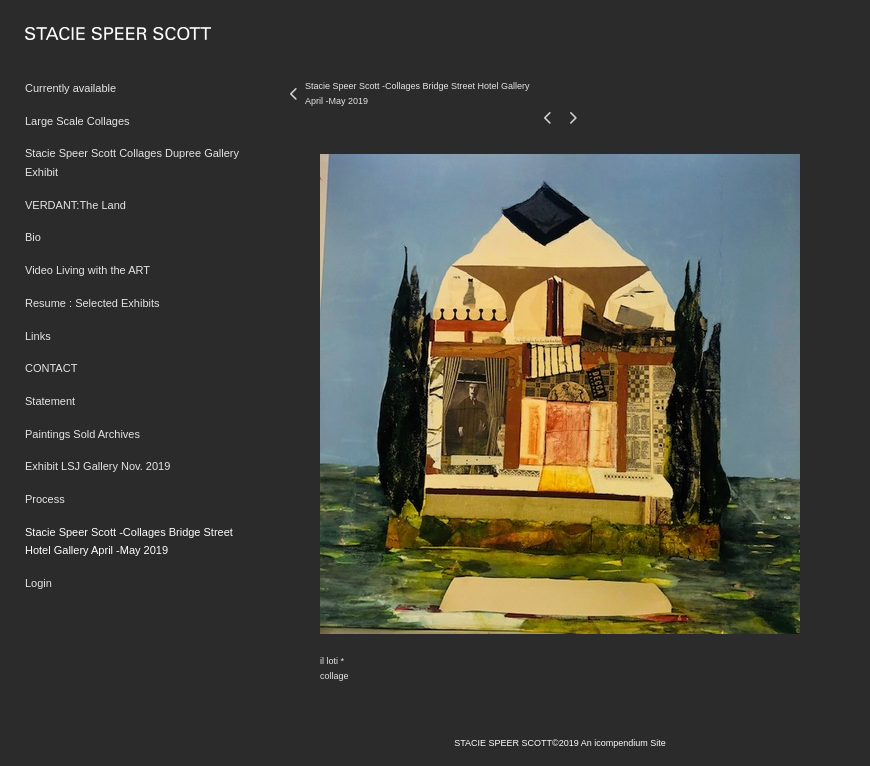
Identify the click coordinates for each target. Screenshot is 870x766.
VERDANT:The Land (75, 205)
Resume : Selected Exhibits (92, 303)
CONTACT (51, 368)
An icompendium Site (623, 743)
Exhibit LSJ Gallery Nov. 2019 (97, 466)
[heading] (75, 34)
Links (38, 336)
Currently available (70, 88)
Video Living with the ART (87, 270)
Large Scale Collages (77, 121)
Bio (33, 237)
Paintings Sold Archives (82, 434)
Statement (50, 401)
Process (45, 499)
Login (38, 583)
